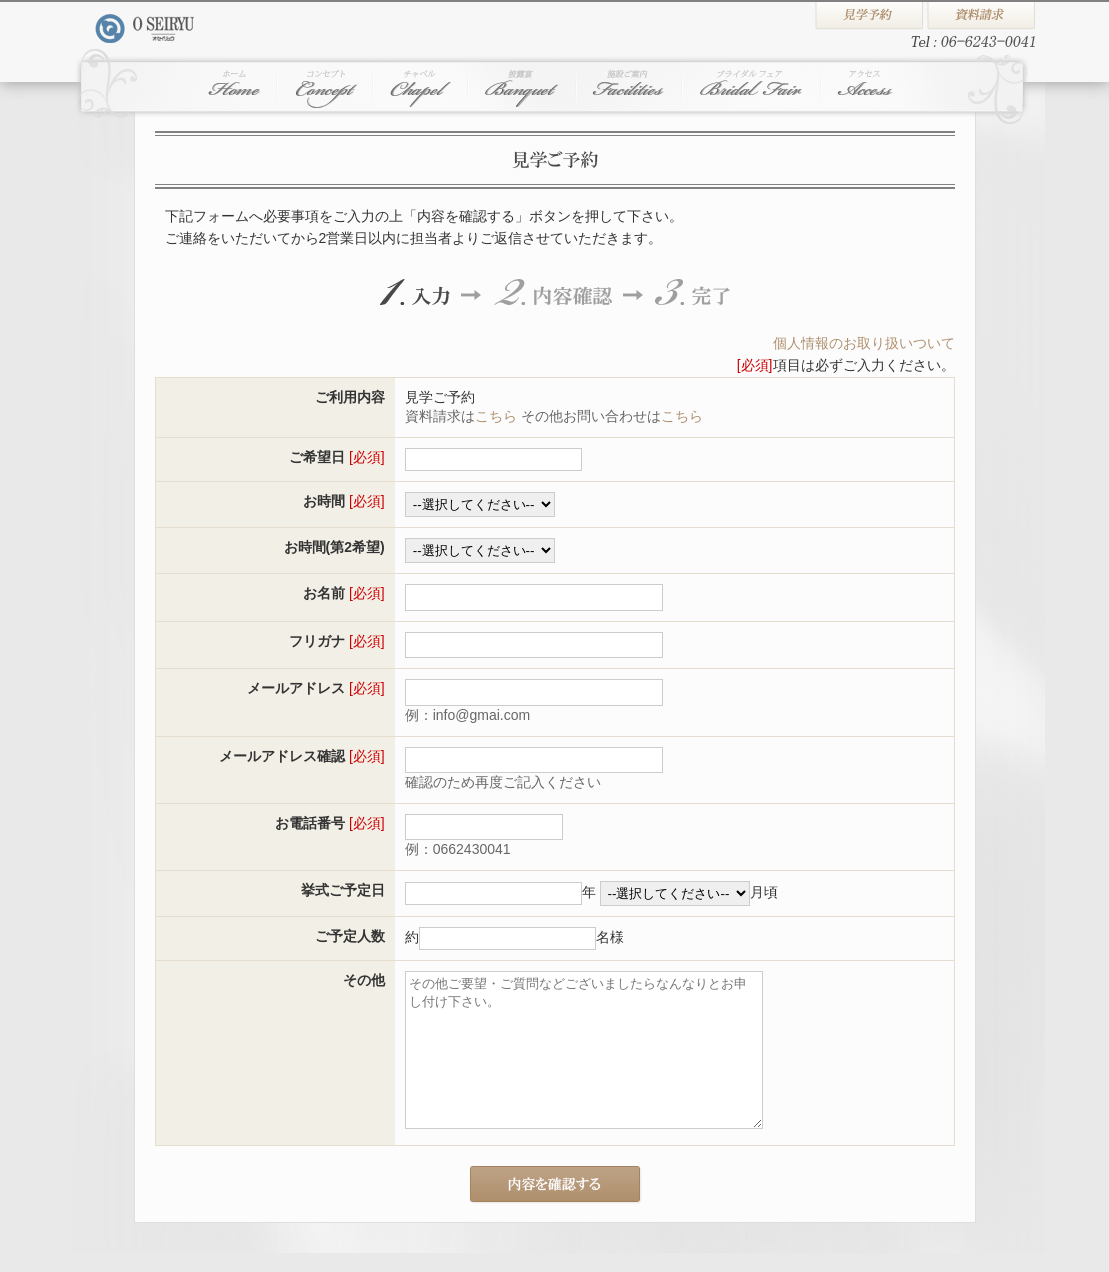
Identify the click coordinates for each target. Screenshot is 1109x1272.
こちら (496, 416)
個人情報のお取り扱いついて (864, 343)
